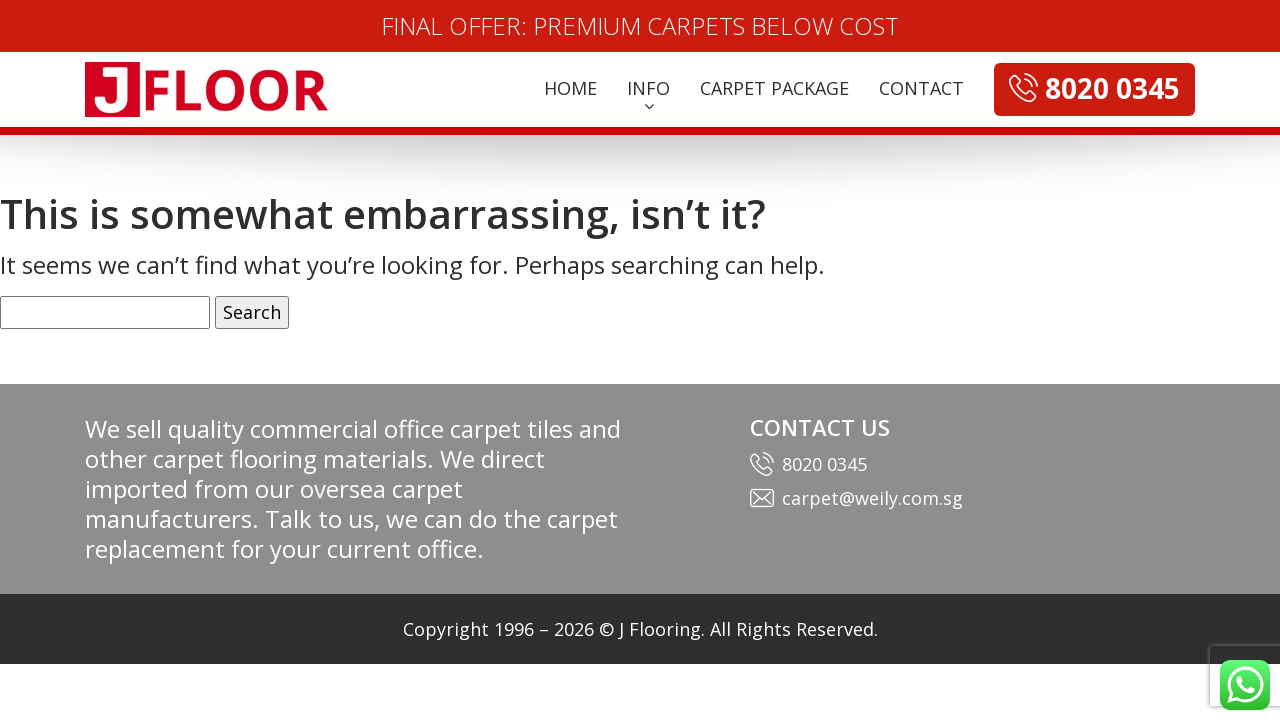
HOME (570, 88)
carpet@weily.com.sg (872, 498)
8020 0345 (824, 464)
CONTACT (921, 88)
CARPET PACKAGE (774, 88)
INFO (648, 88)
